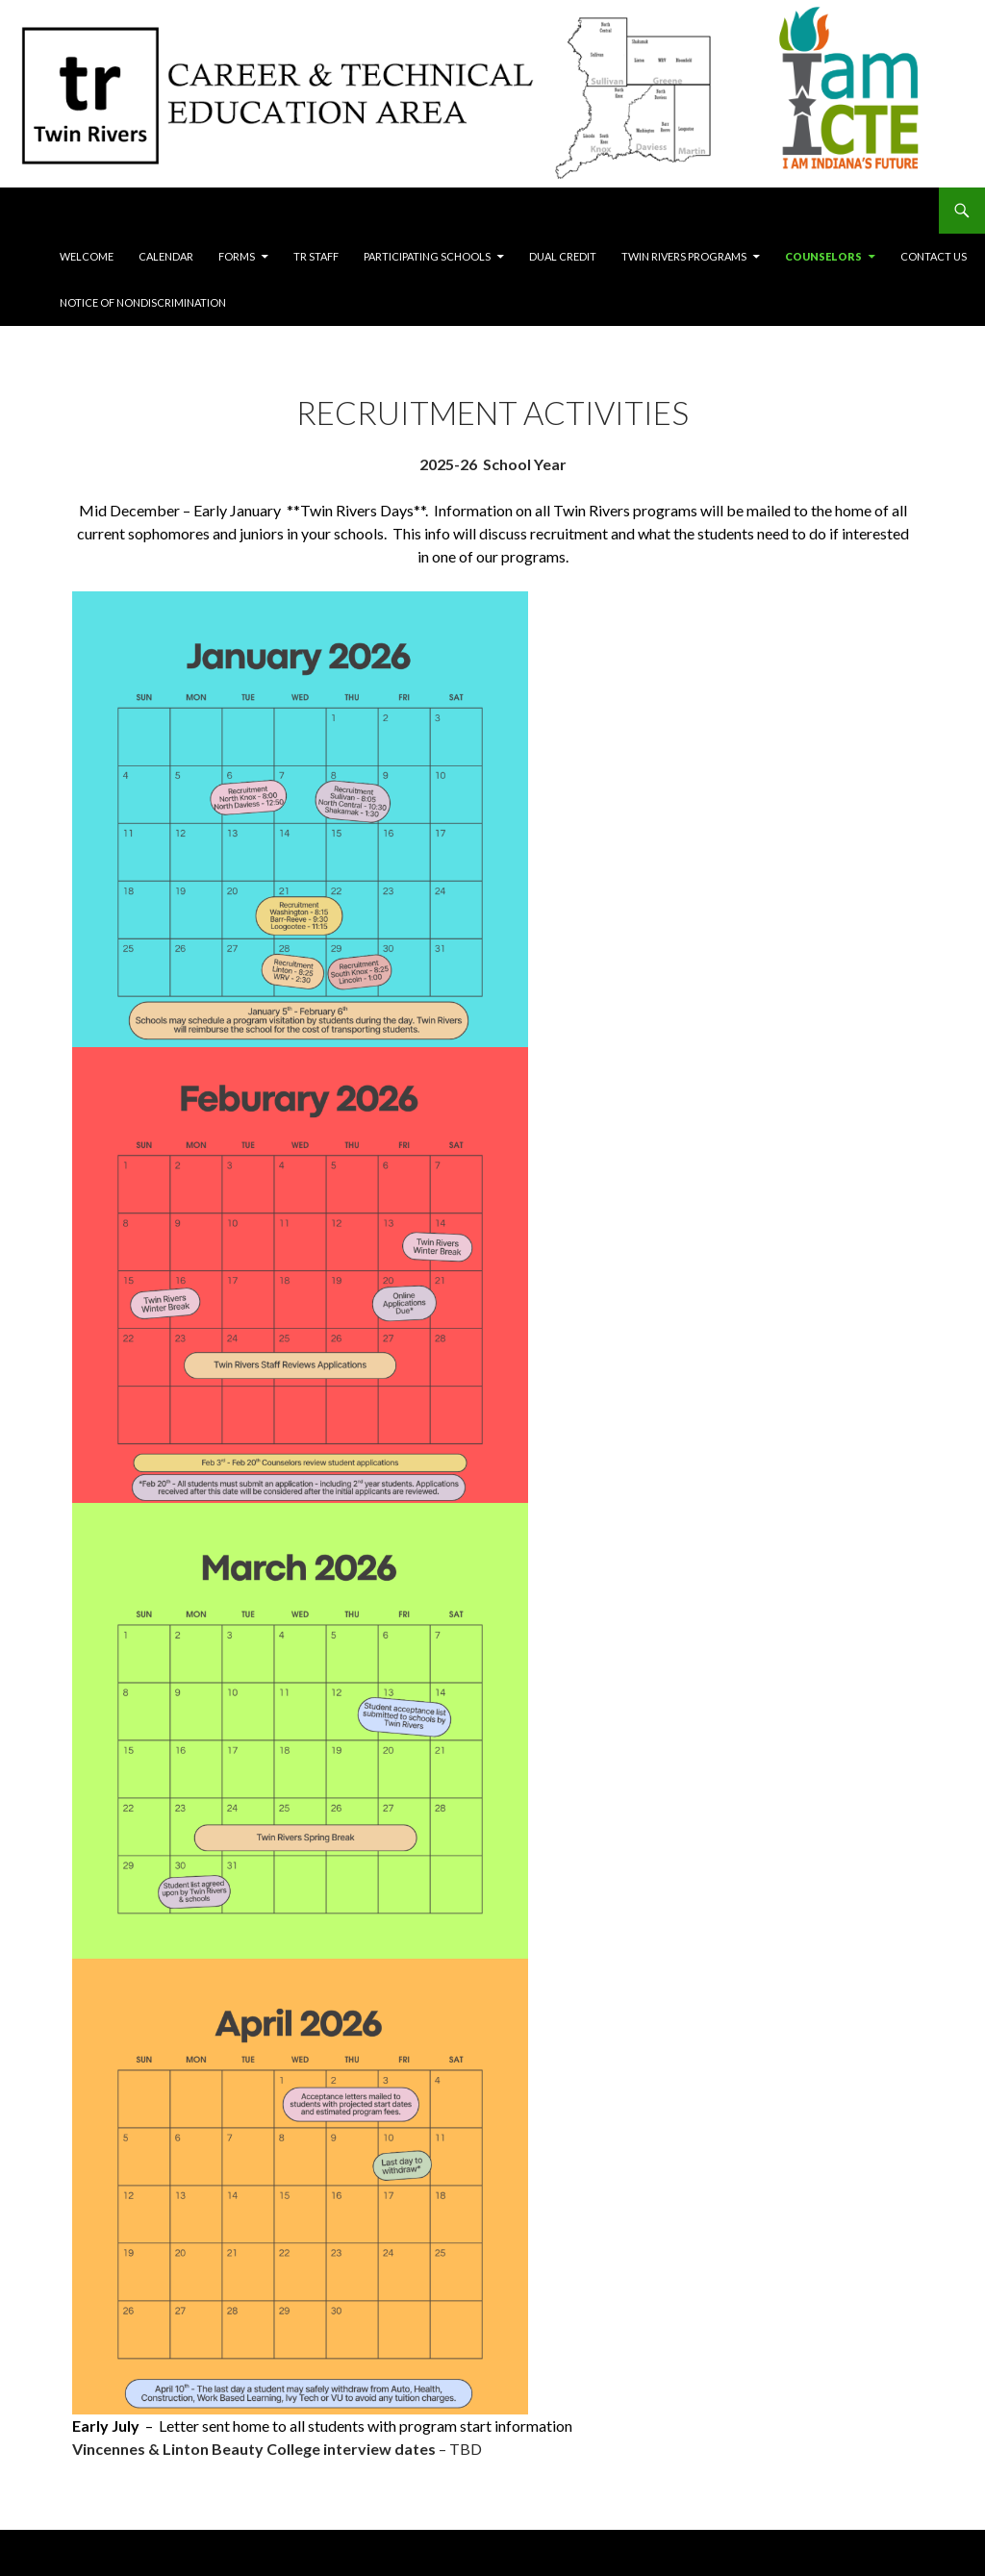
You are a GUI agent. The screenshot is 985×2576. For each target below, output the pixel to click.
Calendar (166, 256)
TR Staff (316, 256)
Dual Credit (562, 256)
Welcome (87, 256)
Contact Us (933, 256)
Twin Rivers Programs (683, 256)
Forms (236, 256)
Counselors (823, 256)
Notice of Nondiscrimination (143, 302)
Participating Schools (427, 256)
